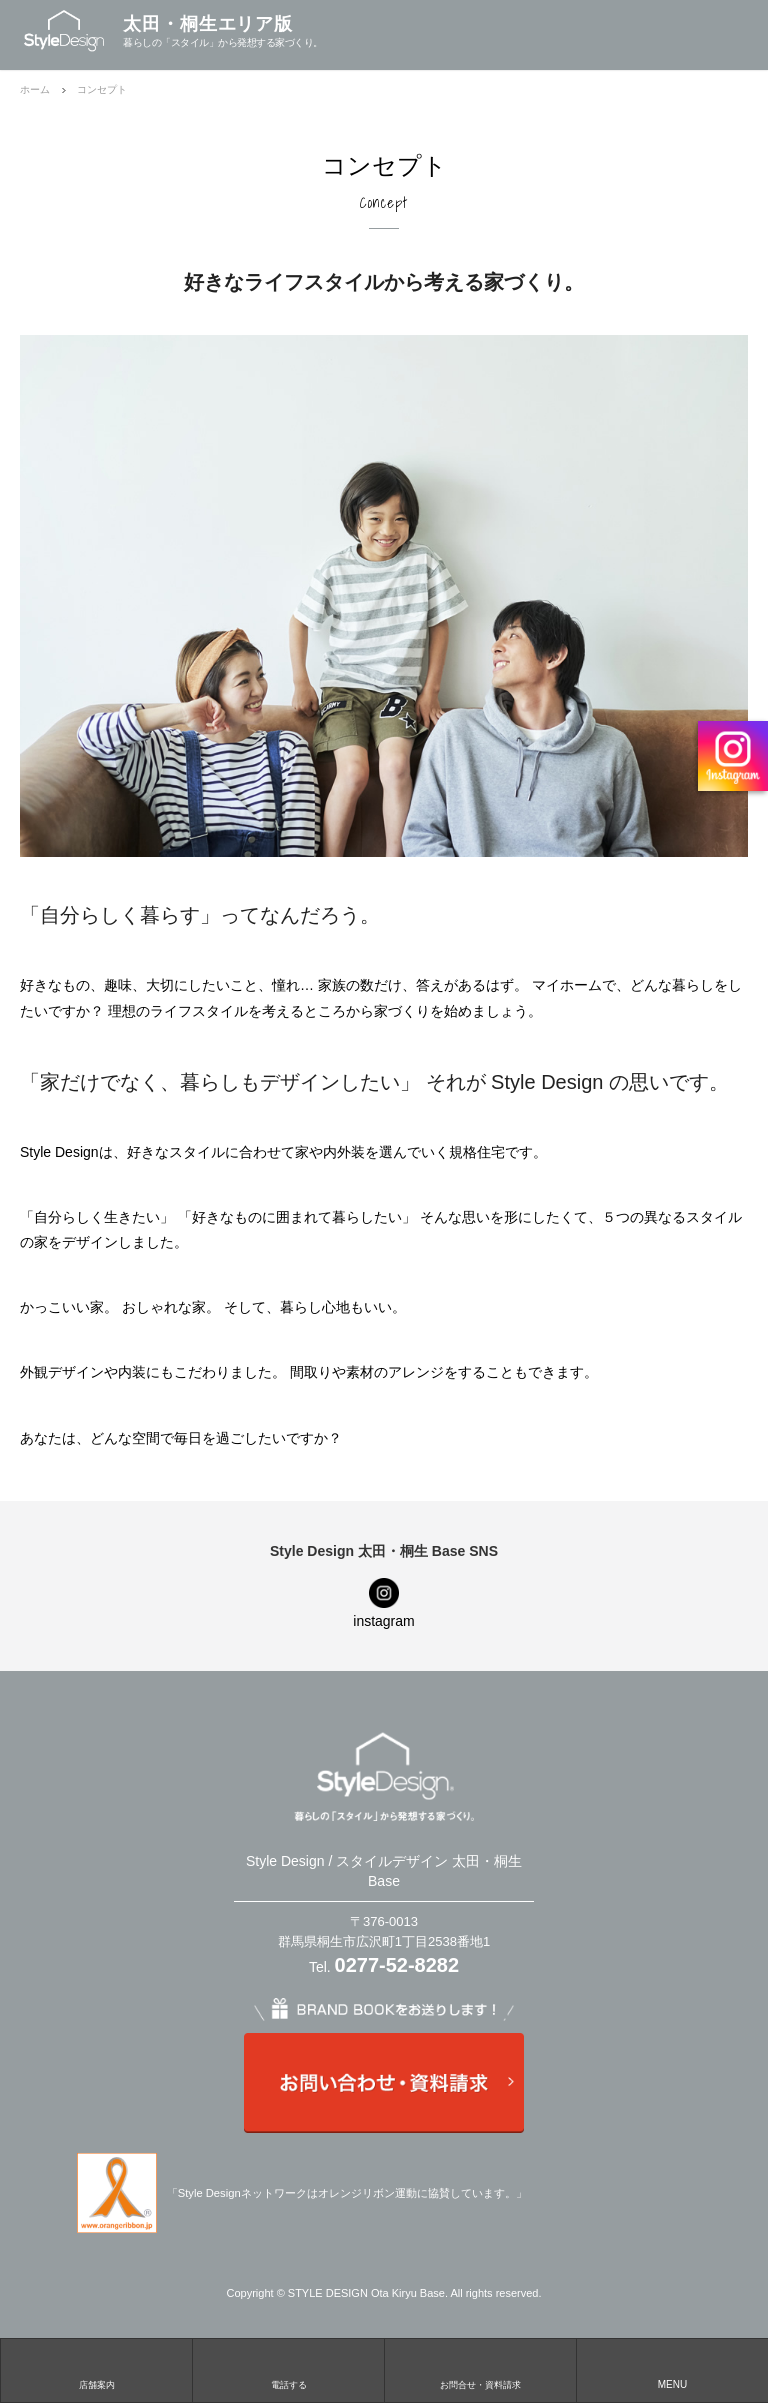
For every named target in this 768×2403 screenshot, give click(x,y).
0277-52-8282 (397, 1965)
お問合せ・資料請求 (480, 2385)
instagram (383, 1621)
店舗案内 (97, 2385)
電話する (289, 2385)
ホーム (35, 89)
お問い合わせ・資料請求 (384, 2083)
